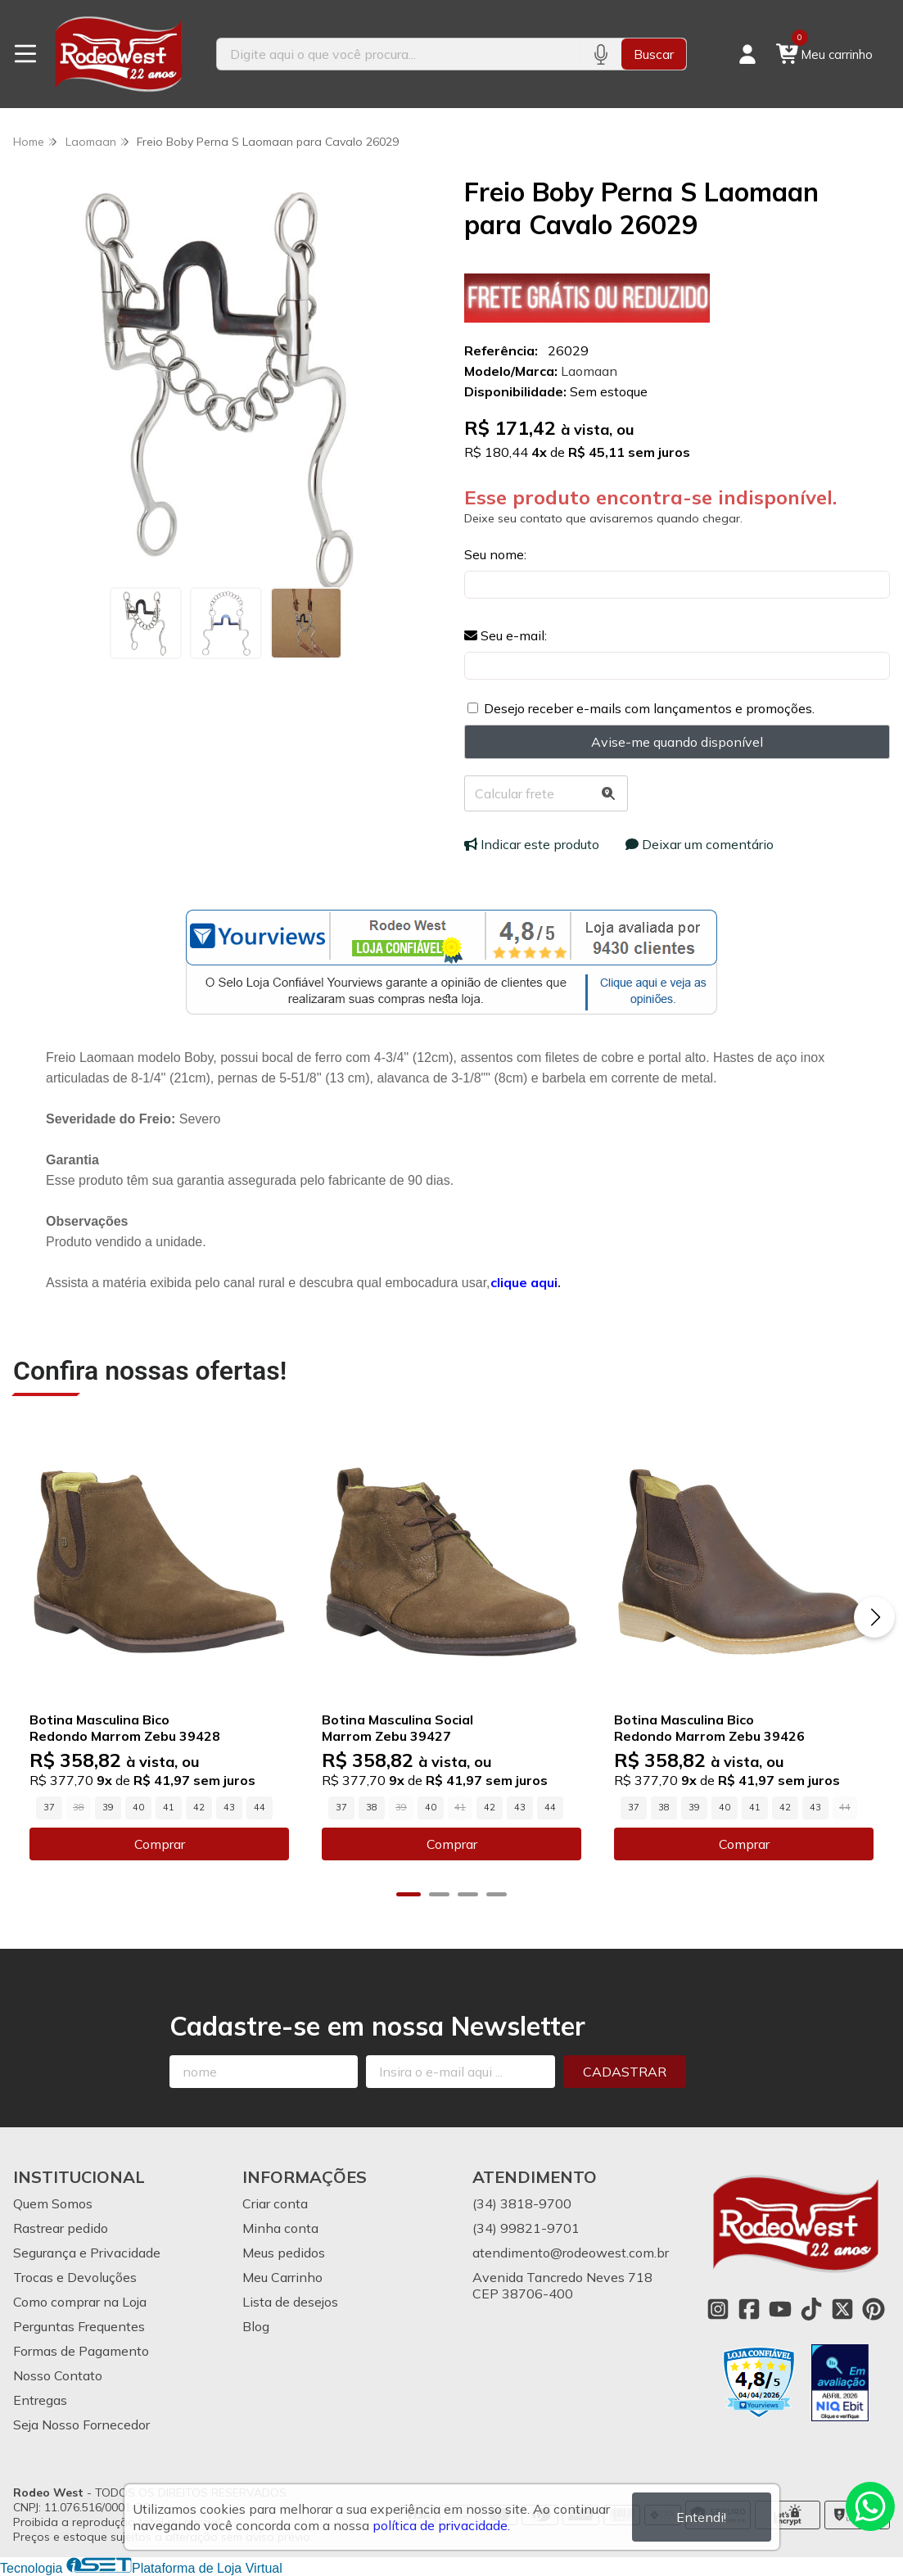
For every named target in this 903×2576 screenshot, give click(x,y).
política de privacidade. (441, 2525)
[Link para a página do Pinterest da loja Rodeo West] (873, 2309)
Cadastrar (624, 2071)
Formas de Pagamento (81, 2351)
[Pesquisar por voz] (600, 54)
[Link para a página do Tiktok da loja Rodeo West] (811, 2309)
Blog (255, 2326)
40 (138, 1807)
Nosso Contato (57, 2375)
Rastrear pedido (60, 2228)
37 (49, 1807)
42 (199, 1807)
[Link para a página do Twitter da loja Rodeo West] (842, 2309)
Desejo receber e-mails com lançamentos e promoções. (649, 708)
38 (371, 1807)
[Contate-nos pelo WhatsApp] (870, 2506)
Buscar (654, 54)
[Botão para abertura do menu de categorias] (25, 54)
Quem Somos (53, 2203)
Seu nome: (495, 554)
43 (229, 1807)
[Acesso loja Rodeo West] (747, 54)
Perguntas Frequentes (79, 2326)
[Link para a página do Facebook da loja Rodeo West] (749, 2309)
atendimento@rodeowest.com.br (570, 2252)
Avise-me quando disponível (677, 742)
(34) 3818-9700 (521, 2203)
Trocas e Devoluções (75, 2277)
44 (259, 1807)
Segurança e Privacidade (86, 2252)
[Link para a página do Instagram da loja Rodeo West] (718, 2309)
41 (168, 1807)
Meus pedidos (283, 2252)
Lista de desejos (290, 2302)
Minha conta (280, 2228)
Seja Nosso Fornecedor (81, 2424)
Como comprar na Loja (80, 2302)
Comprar (159, 1844)
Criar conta (275, 2203)
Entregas (40, 2400)
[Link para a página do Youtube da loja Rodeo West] (780, 2309)
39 (108, 1807)
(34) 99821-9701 (526, 2228)
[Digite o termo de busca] (398, 54)
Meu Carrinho (282, 2277)
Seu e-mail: (505, 635)
